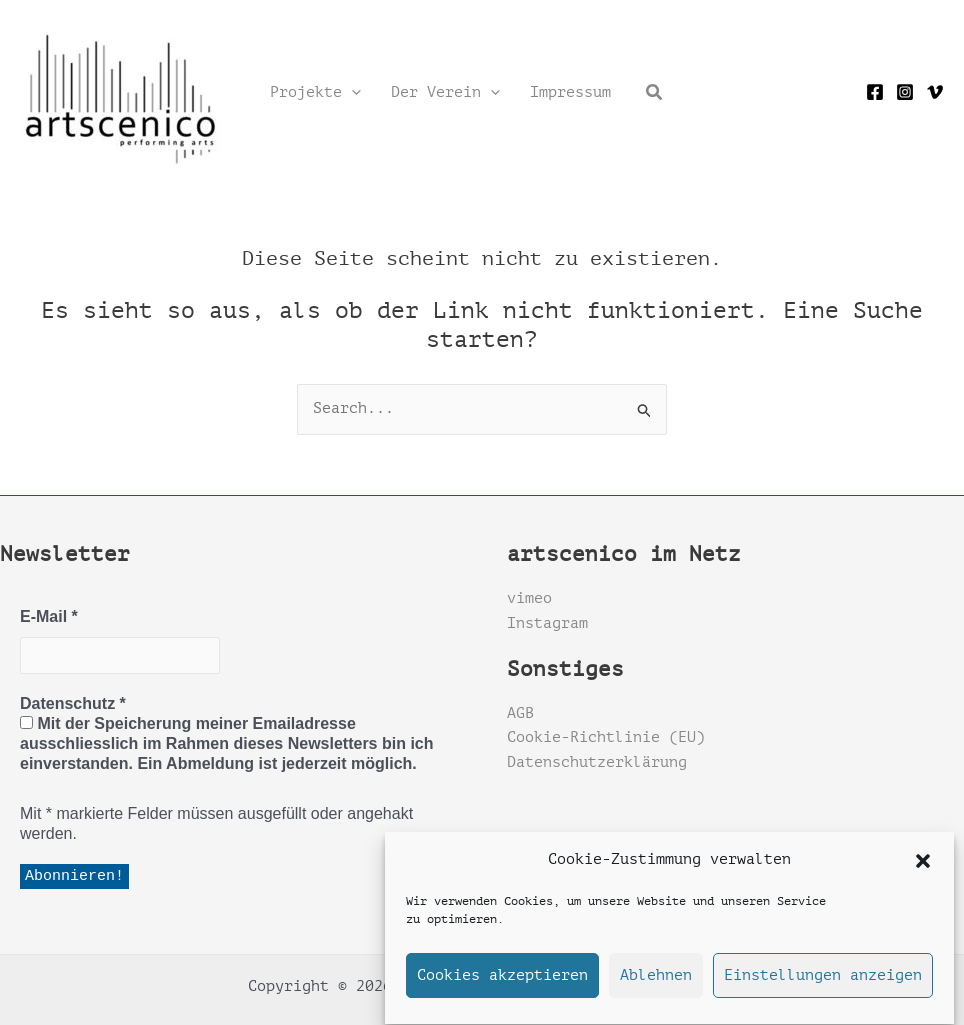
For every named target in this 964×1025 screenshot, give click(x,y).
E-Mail (49, 616)
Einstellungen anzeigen (823, 982)
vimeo (529, 598)
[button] (923, 867)
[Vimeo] (935, 92)
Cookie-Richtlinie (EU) (606, 737)
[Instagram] (905, 92)
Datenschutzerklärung (597, 762)
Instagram (547, 623)
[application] (351, 93)
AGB (520, 713)
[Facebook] (875, 92)
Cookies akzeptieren (502, 982)
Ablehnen (656, 982)
